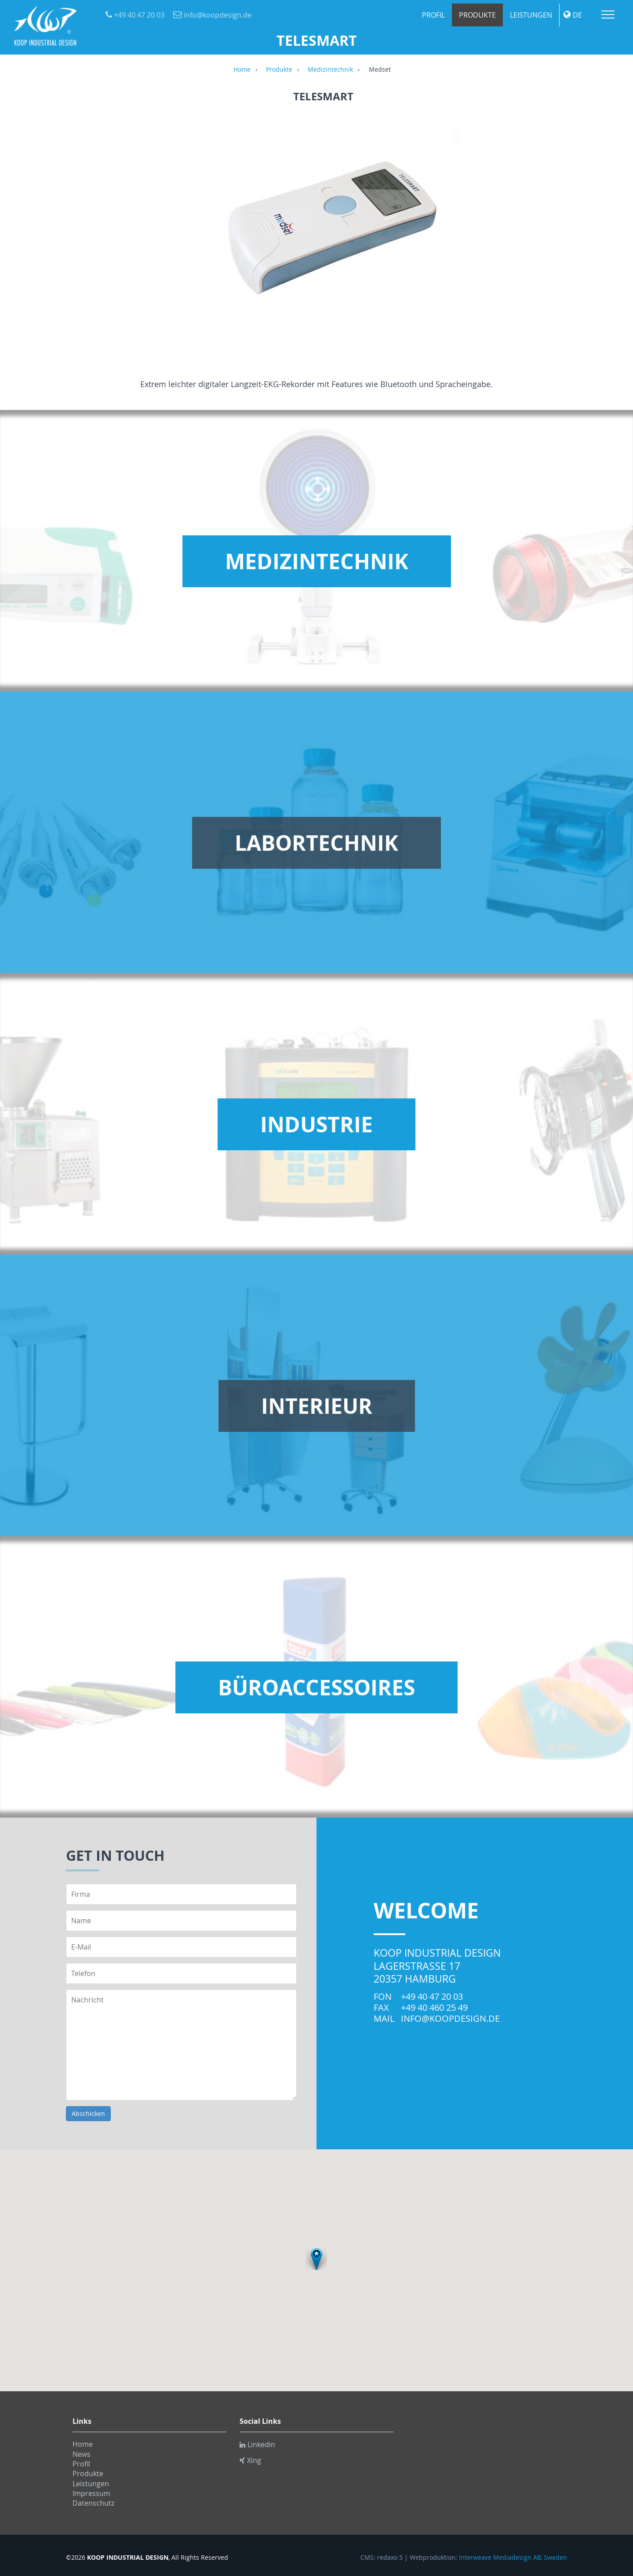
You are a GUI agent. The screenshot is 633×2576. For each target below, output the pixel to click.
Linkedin (257, 2444)
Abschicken (88, 2113)
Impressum (91, 2493)
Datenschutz (93, 2503)
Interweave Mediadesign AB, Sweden (513, 2557)
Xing (250, 2460)
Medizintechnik (330, 70)
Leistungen (531, 15)
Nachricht (181, 2044)
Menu (608, 14)
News (82, 2454)
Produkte (477, 15)
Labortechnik (316, 842)
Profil (433, 15)
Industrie (316, 1124)
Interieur (316, 1405)
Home (242, 70)
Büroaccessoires (316, 1687)
